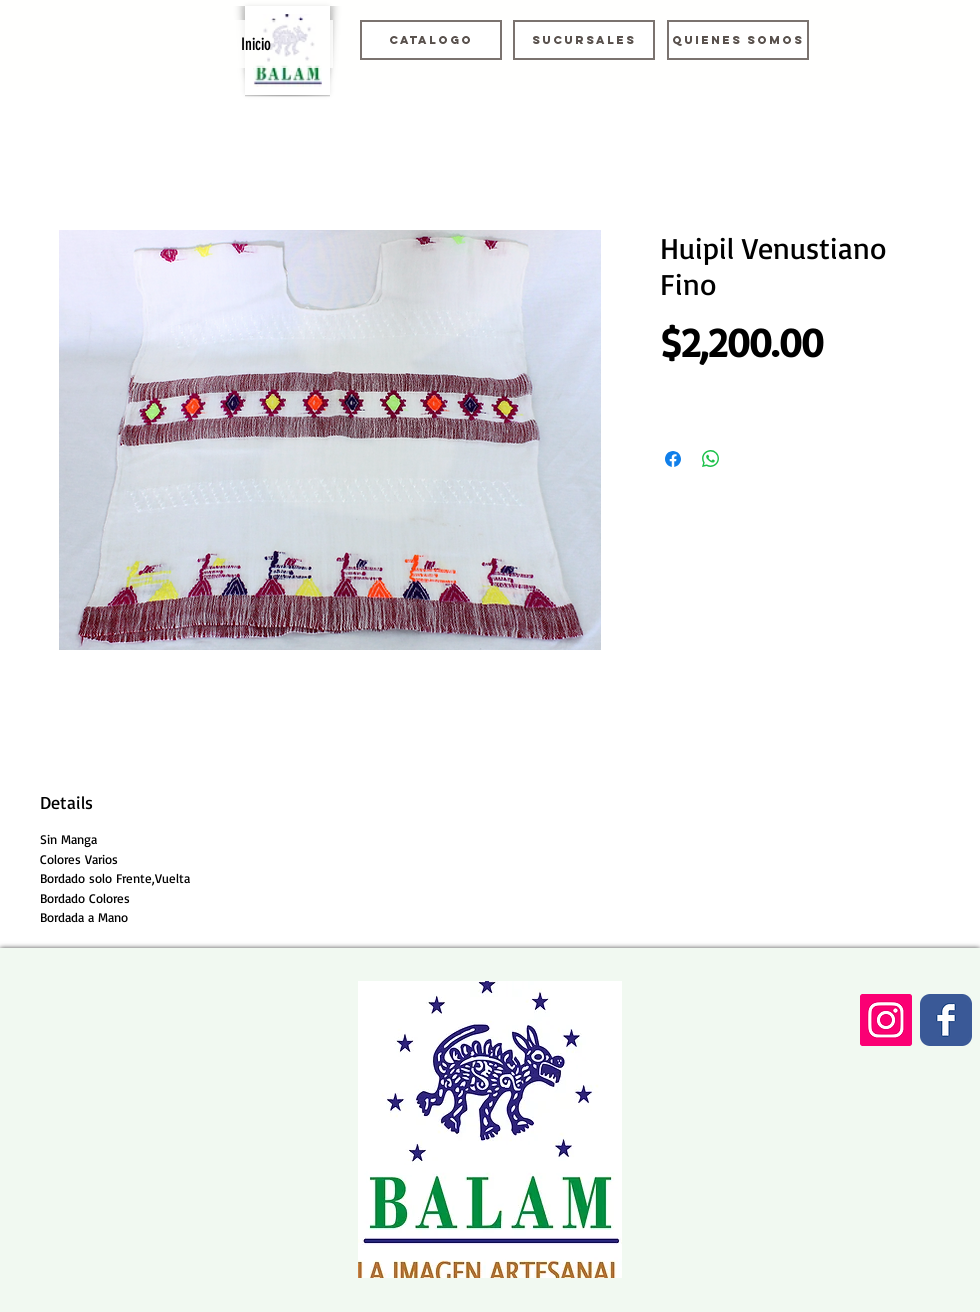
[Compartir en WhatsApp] (711, 459)
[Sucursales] (584, 40)
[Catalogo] (431, 40)
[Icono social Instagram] (886, 1020)
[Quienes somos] (738, 40)
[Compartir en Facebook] (673, 459)
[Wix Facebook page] (946, 1020)
